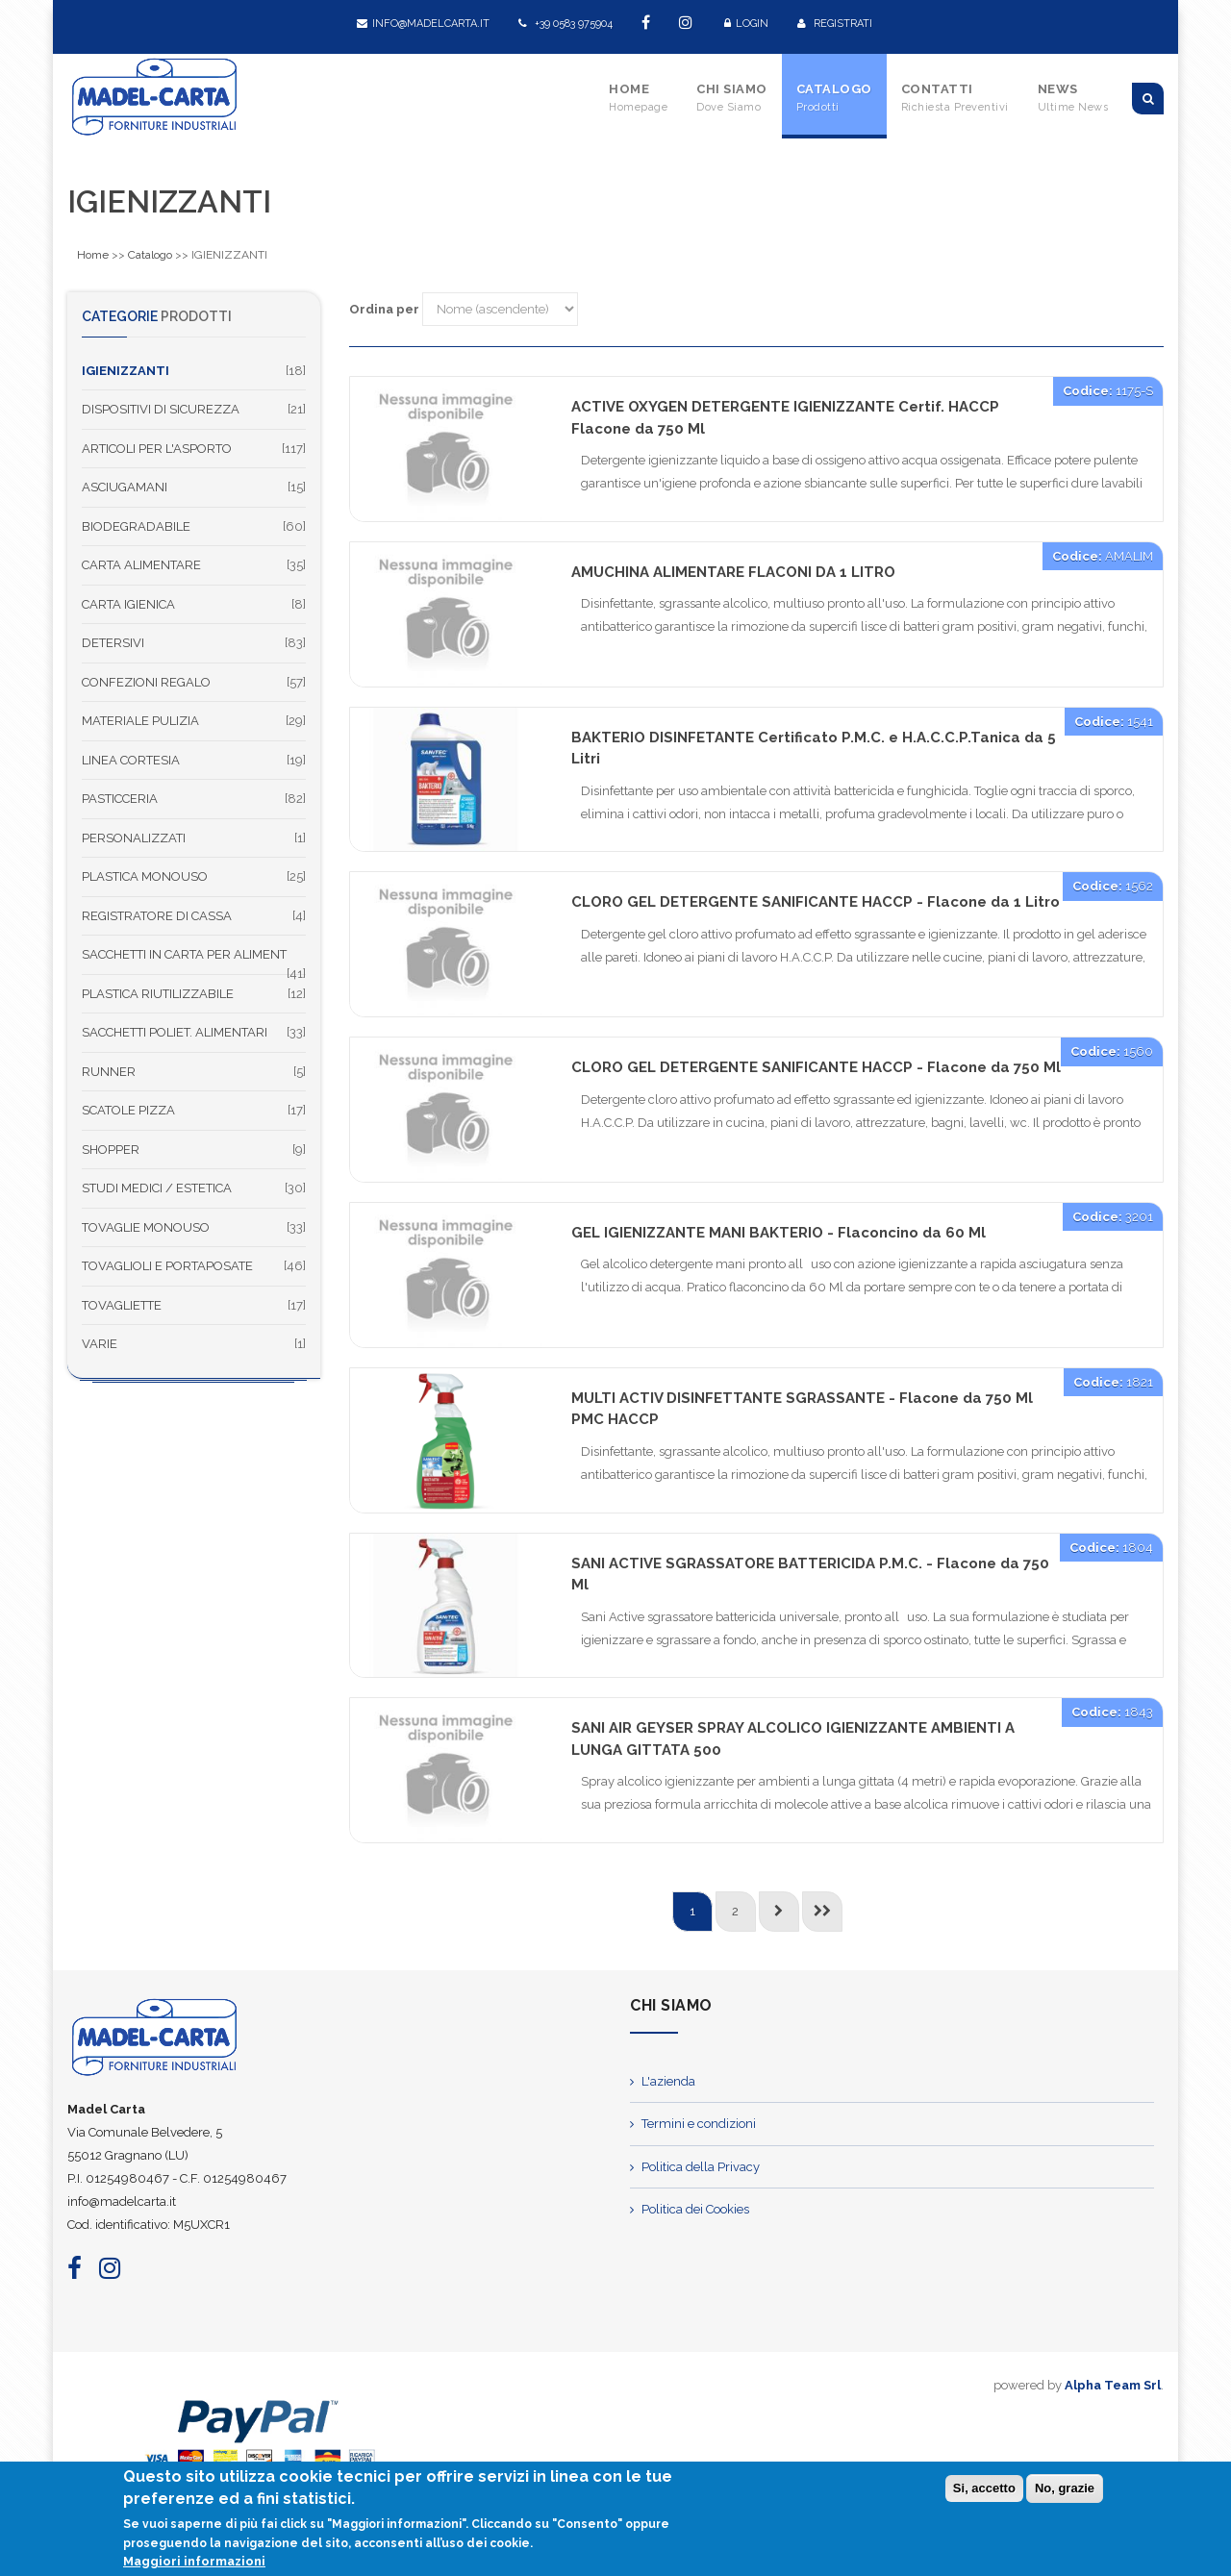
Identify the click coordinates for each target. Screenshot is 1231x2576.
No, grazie (1064, 2491)
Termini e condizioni (698, 2123)
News (1073, 97)
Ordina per (384, 309)
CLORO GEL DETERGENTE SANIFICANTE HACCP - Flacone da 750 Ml (816, 1067)
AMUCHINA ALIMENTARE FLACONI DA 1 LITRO (733, 572)
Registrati (834, 23)
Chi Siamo (731, 97)
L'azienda (668, 2081)
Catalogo (834, 97)
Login (746, 23)
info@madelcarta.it (423, 23)
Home (638, 97)
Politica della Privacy (700, 2167)
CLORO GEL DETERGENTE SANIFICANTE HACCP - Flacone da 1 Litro (815, 902)
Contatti (955, 97)
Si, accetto (984, 2491)
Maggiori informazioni (194, 2564)
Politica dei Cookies (695, 2209)
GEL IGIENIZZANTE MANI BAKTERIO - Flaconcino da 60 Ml (778, 1232)
